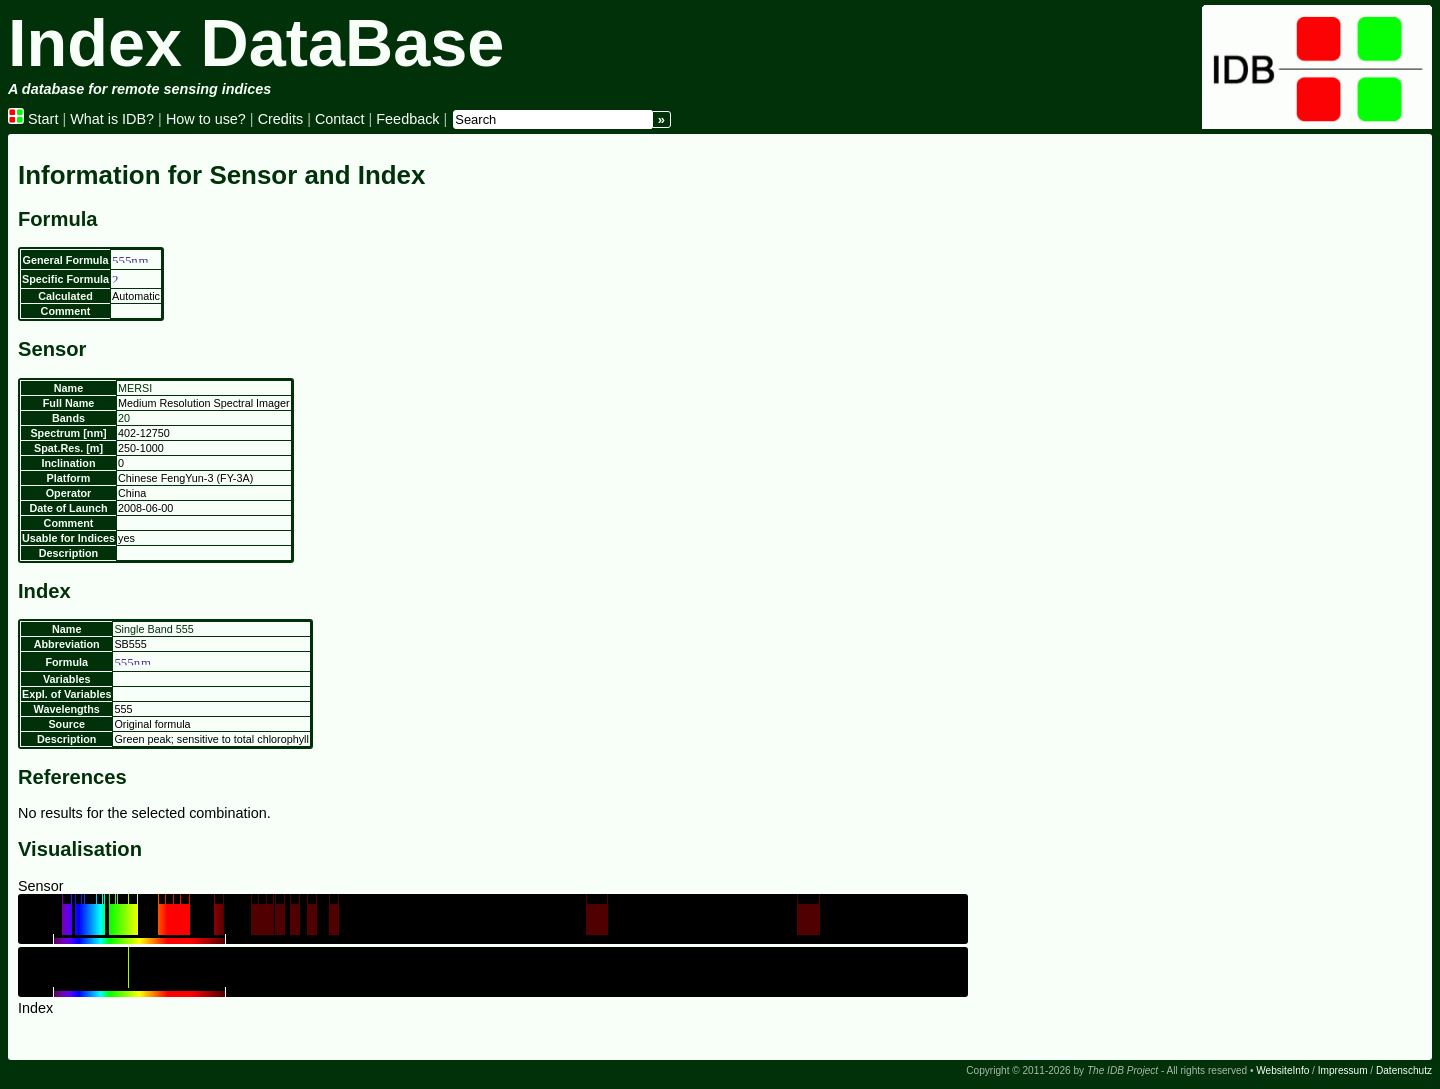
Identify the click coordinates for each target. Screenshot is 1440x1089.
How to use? (206, 119)
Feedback (407, 119)
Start (33, 119)
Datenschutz (1404, 1070)
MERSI (135, 388)
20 (124, 418)
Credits (281, 119)
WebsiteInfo (1282, 1070)
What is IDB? (112, 119)
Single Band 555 (153, 629)
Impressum (1343, 1070)
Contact (340, 119)
